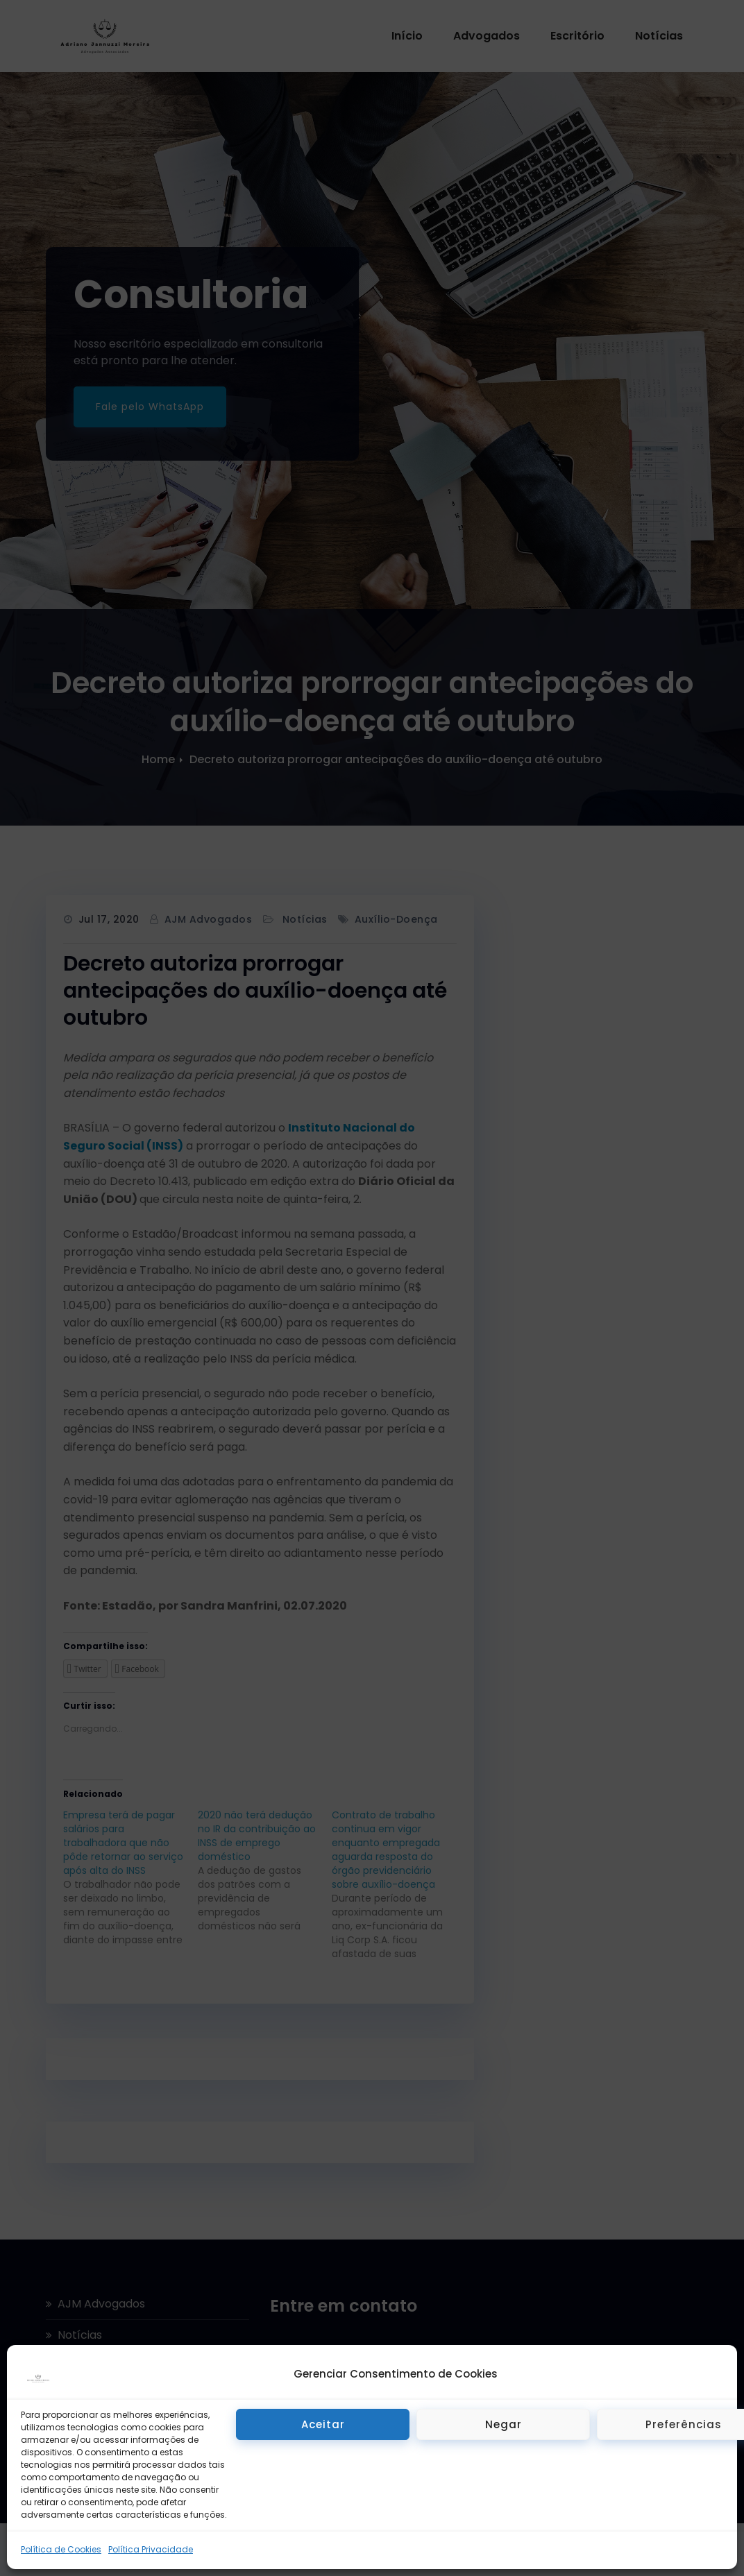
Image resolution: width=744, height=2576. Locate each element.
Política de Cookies (61, 2549)
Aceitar (323, 2424)
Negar (503, 2424)
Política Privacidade (150, 2549)
